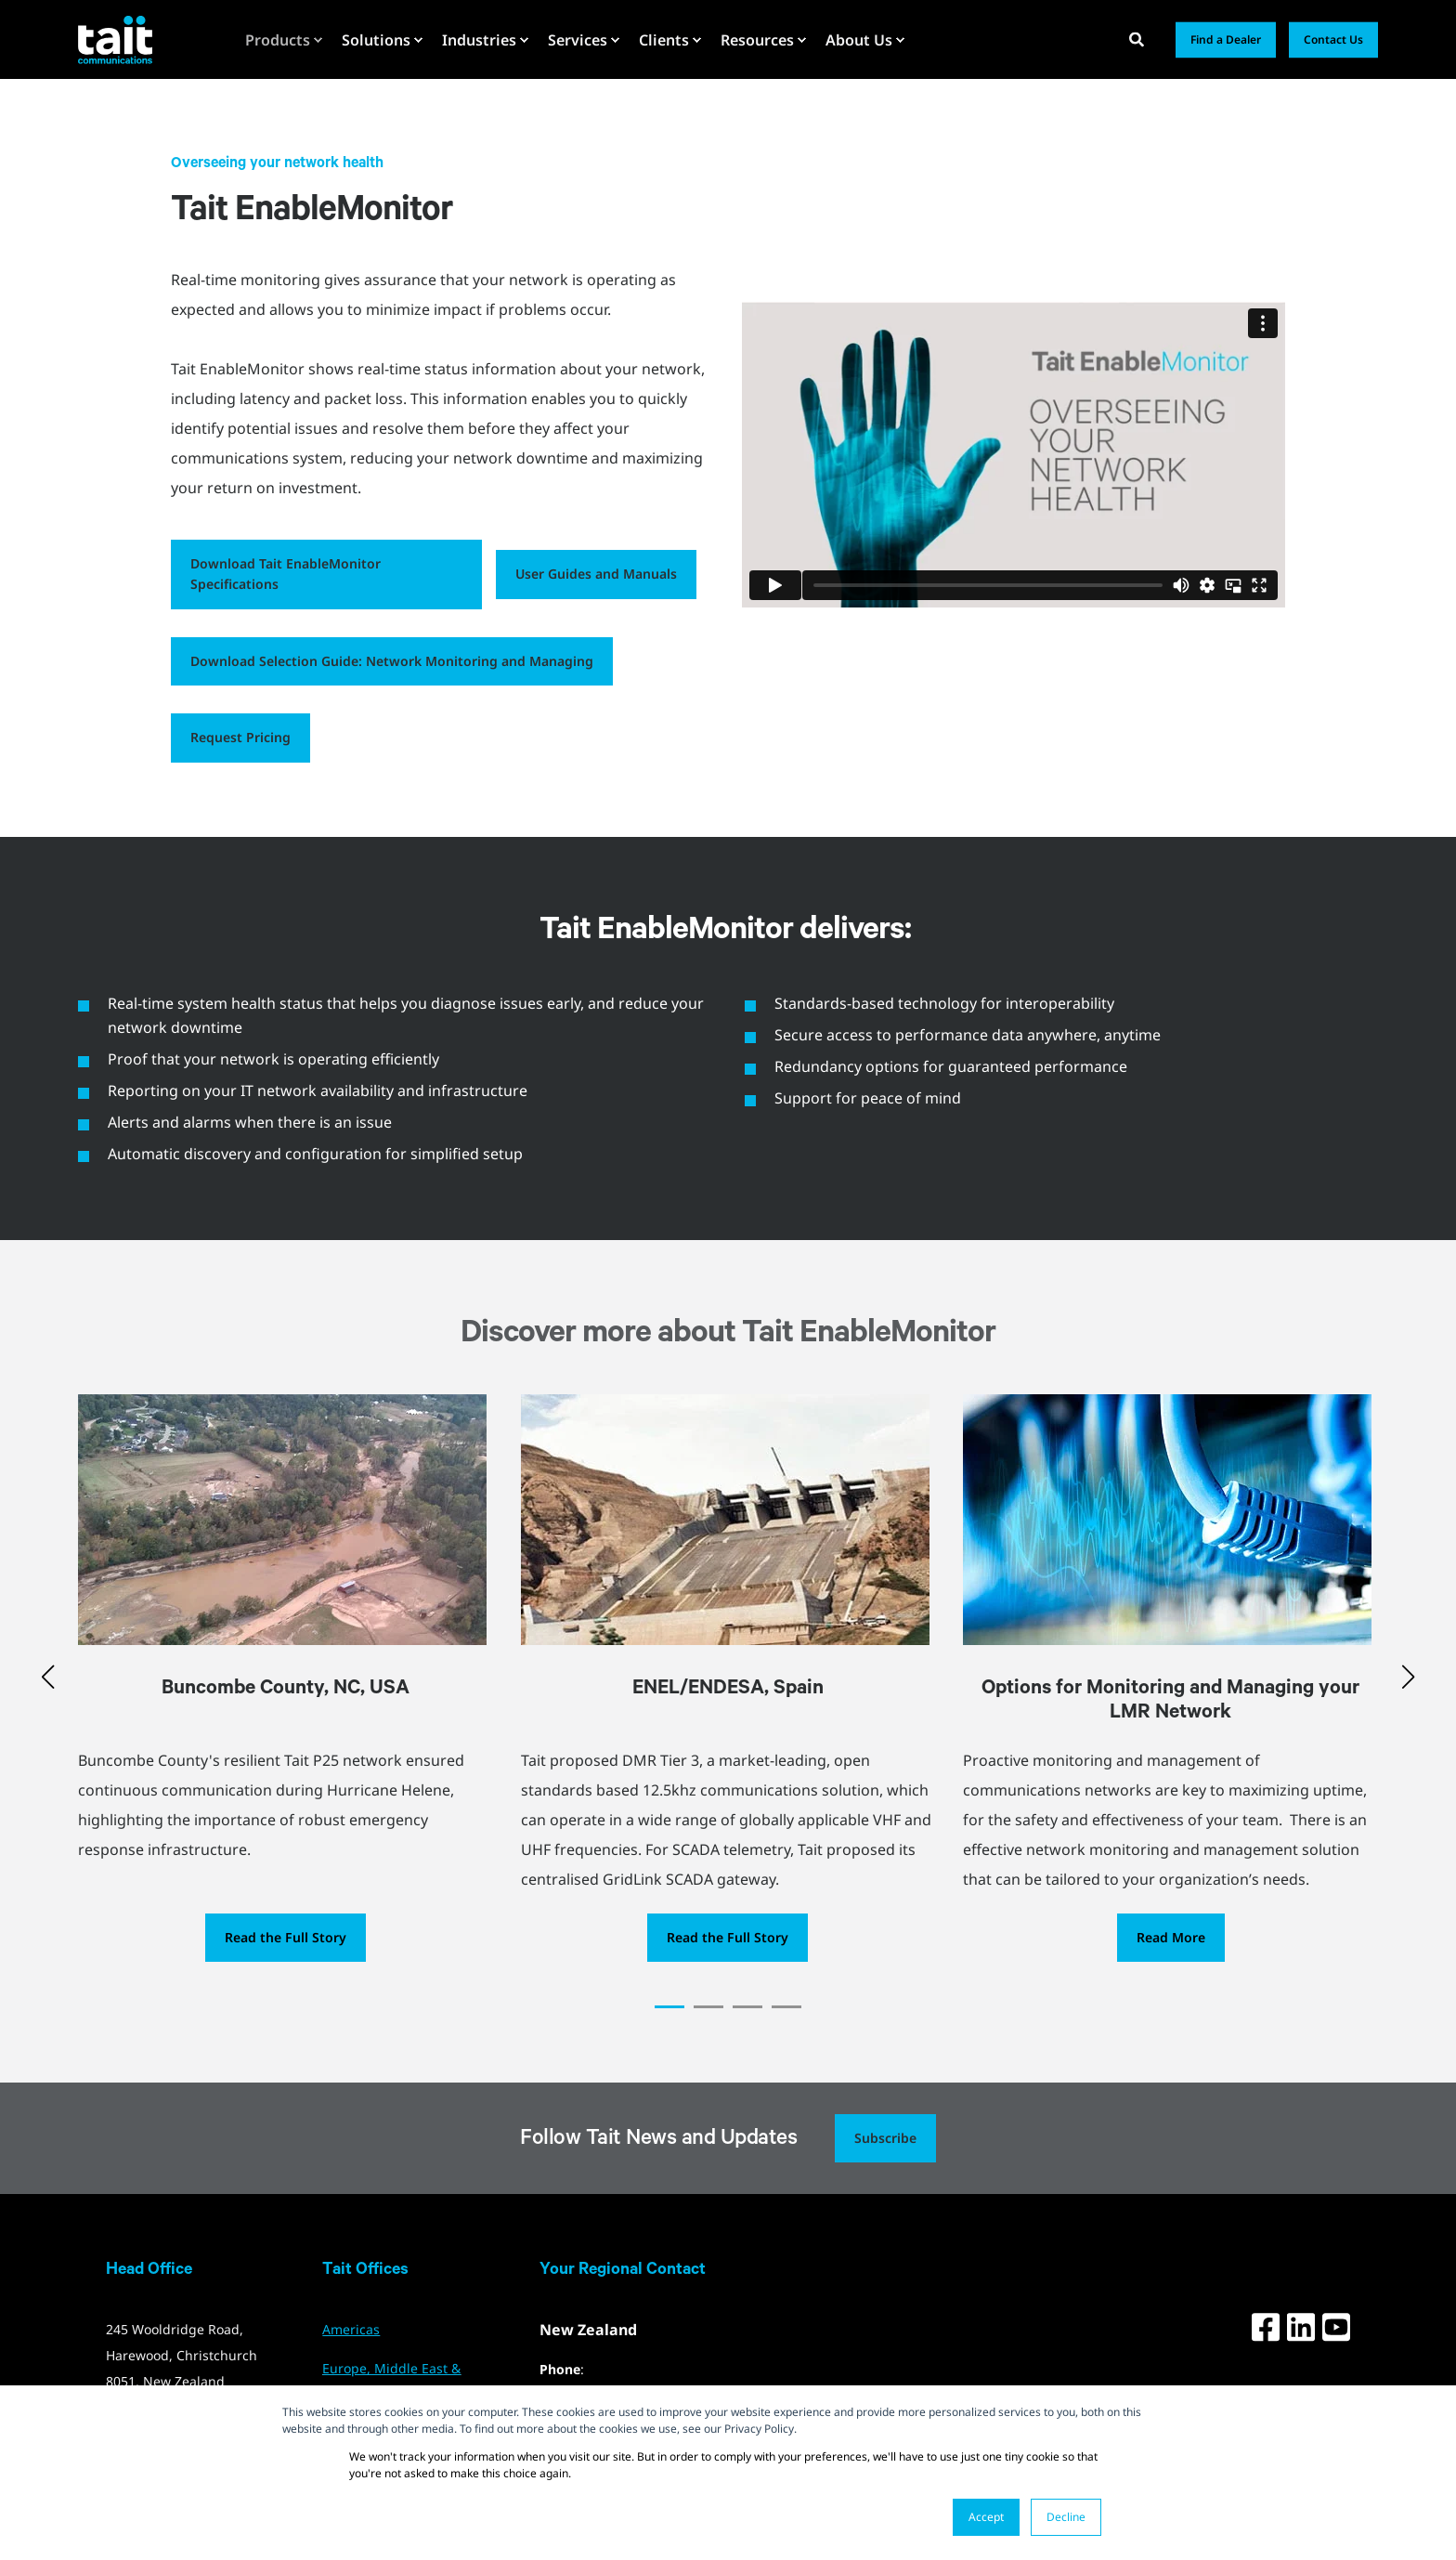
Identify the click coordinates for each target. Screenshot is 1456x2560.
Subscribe (885, 2138)
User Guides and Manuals (596, 573)
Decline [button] (1066, 2517)
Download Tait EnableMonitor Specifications (285, 574)
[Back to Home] (115, 39)
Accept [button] (986, 2517)
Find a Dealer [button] (1225, 39)
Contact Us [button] (1333, 39)
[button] (669, 2006)
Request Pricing (240, 737)
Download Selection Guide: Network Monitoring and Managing (391, 661)
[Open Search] (1138, 38)
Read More (1171, 1937)
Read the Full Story (285, 1937)
